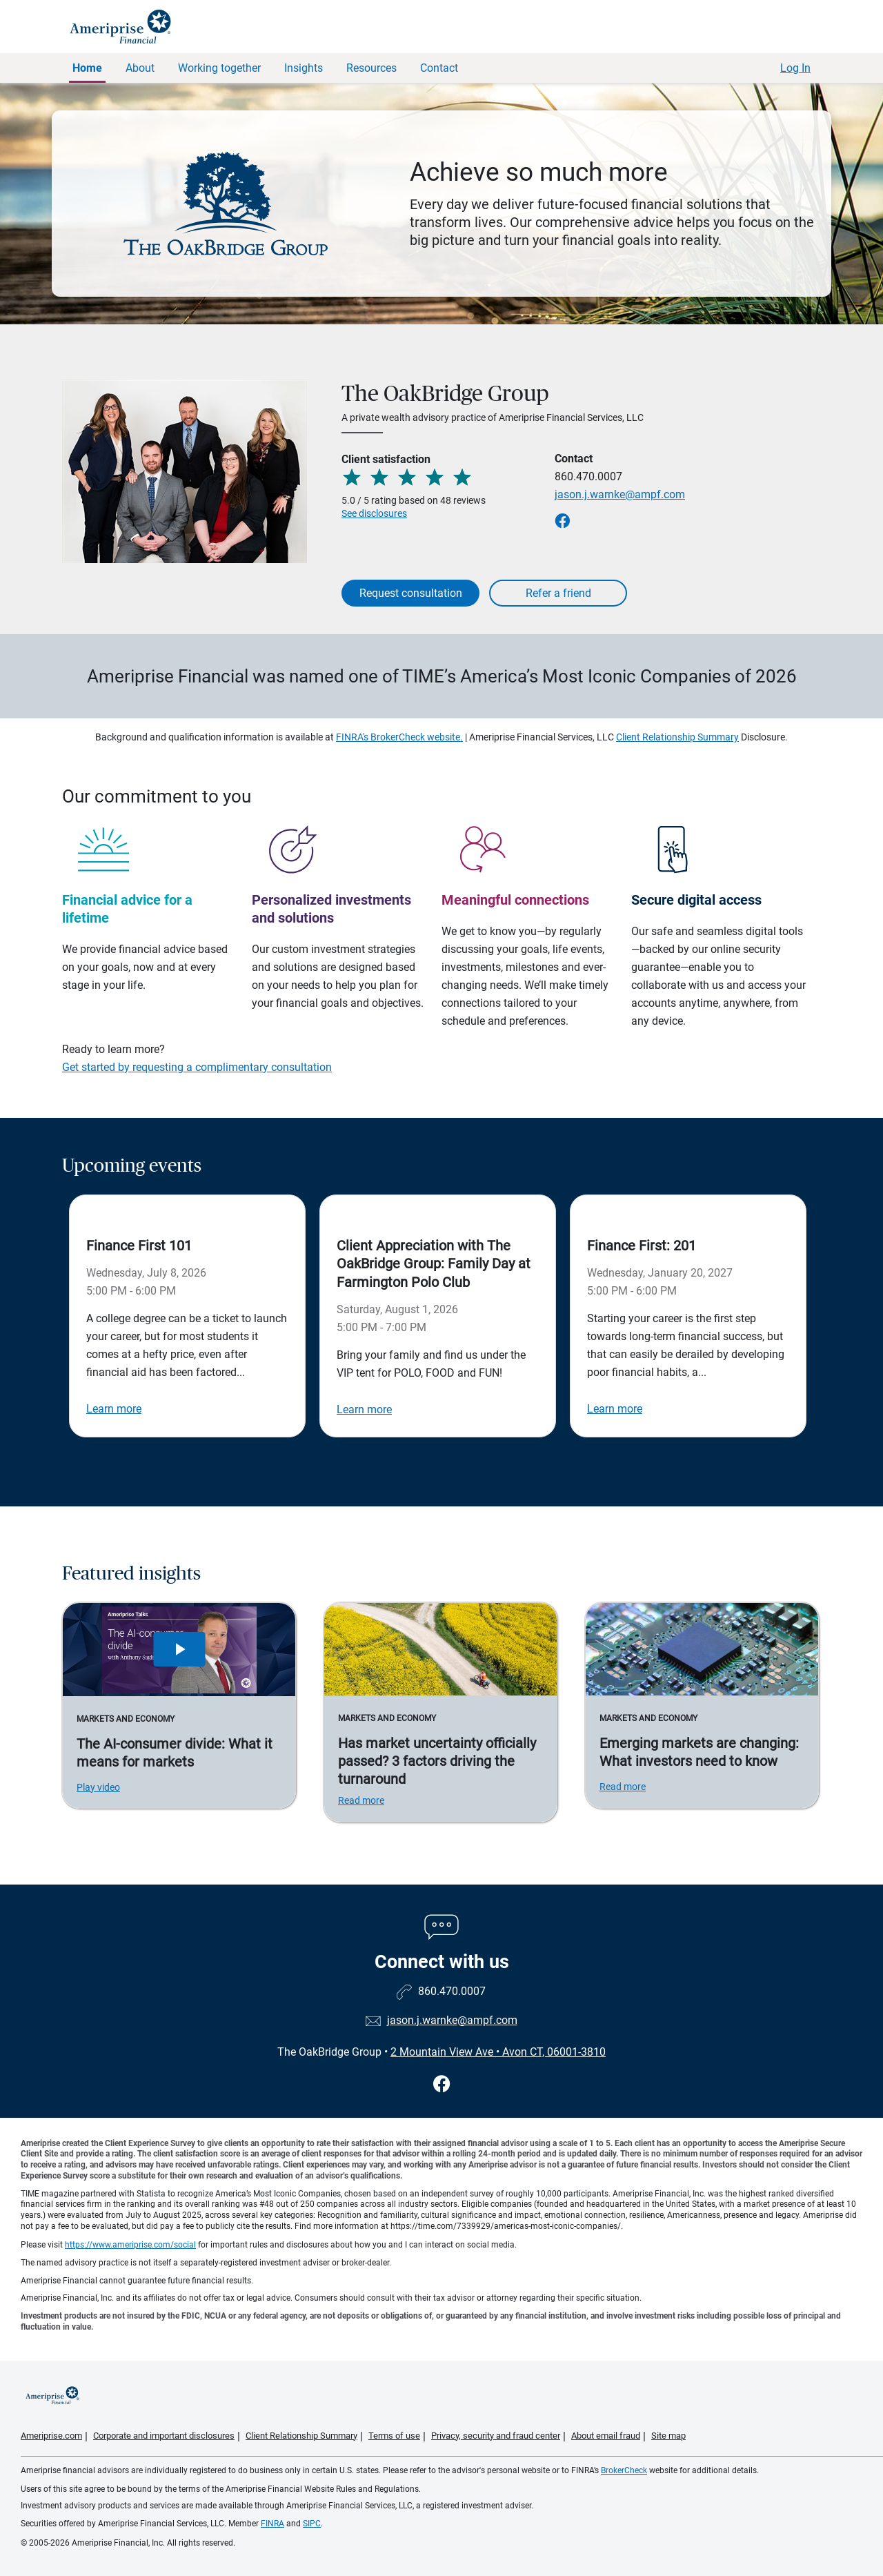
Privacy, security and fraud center (495, 2435)
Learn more (113, 1408)
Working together (219, 68)
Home (87, 68)
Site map (668, 2435)
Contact (439, 68)
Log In (795, 68)
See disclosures (374, 513)
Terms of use (394, 2435)
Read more (361, 1800)
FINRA (272, 2523)
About (140, 68)
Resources (371, 68)
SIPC (312, 2523)
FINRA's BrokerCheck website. (399, 737)
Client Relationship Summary (677, 737)
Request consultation (410, 593)
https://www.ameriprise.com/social (130, 2245)
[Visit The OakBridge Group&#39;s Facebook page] (441, 2084)
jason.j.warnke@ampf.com (620, 494)
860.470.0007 (588, 476)
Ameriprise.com (51, 2435)
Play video (98, 1787)
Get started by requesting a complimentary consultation (197, 1067)
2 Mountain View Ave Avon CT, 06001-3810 (498, 2051)
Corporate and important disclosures (164, 2435)
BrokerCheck (624, 2470)
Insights (303, 68)
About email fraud (605, 2435)
